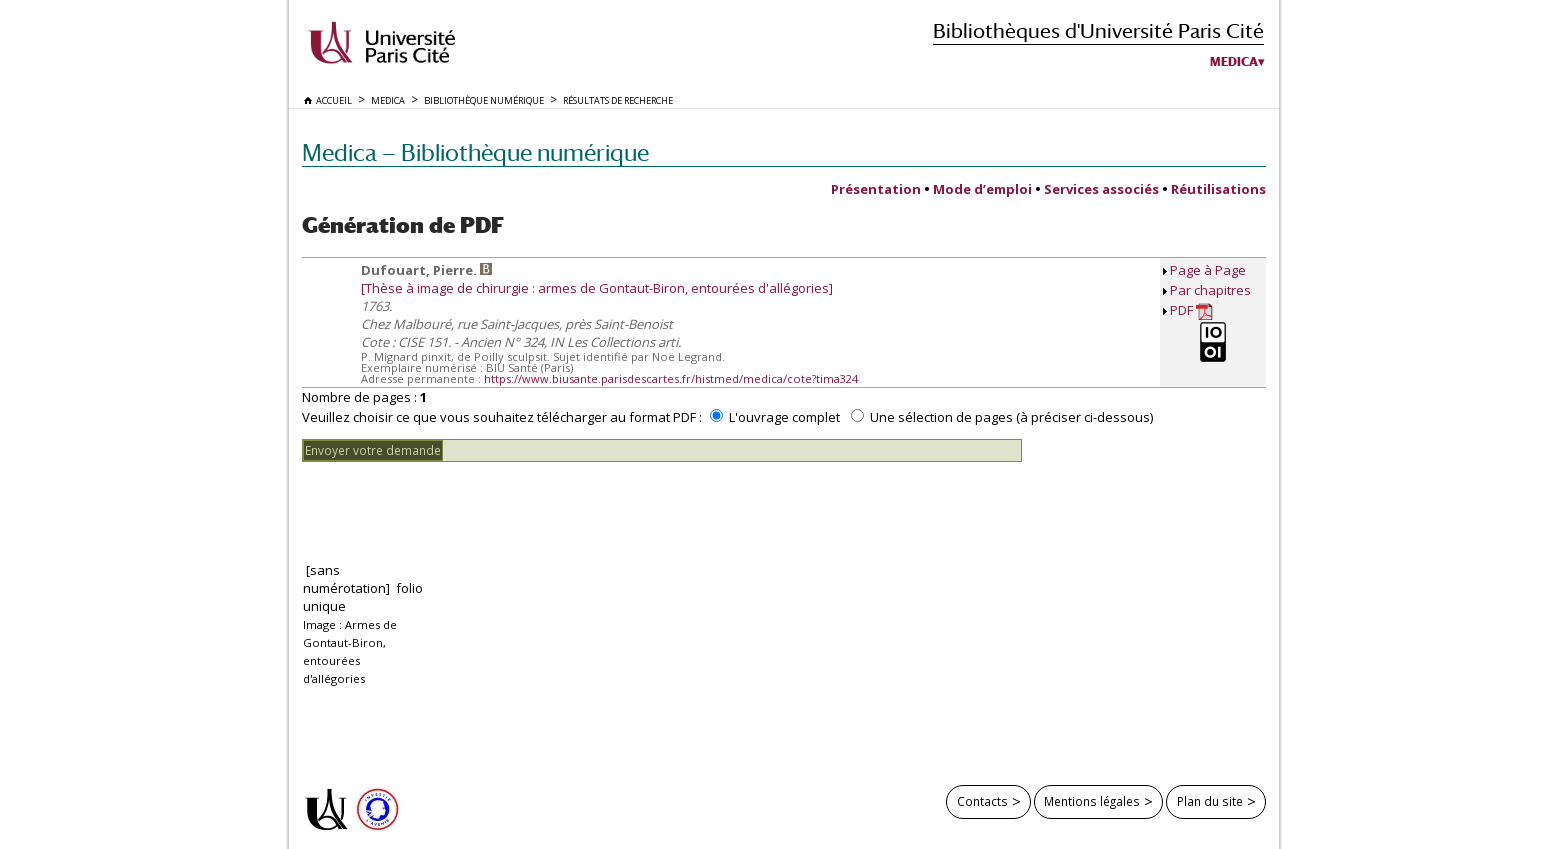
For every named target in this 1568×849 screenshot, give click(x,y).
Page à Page (1208, 270)
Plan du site (1210, 801)
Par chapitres (1210, 290)
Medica (1234, 62)
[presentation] (454, 501)
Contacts (982, 801)
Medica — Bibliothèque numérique (475, 152)
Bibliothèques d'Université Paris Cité (1098, 30)
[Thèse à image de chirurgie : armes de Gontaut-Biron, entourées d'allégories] (597, 288)
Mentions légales (1092, 801)
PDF (1191, 310)
